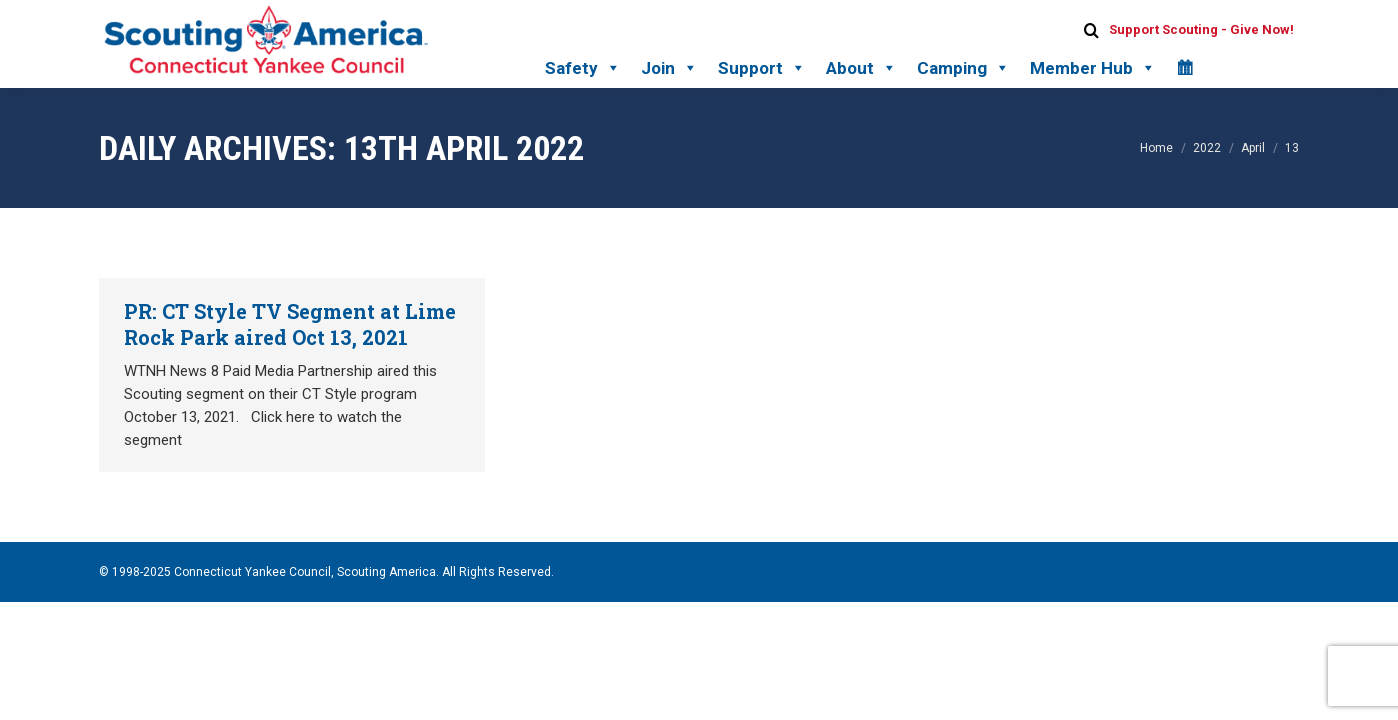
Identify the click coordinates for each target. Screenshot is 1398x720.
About (861, 68)
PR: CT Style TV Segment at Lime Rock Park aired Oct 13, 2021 (290, 324)
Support (762, 68)
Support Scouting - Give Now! (1201, 29)
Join (669, 68)
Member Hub (1093, 68)
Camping (963, 68)
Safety (583, 68)
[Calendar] (1184, 68)
